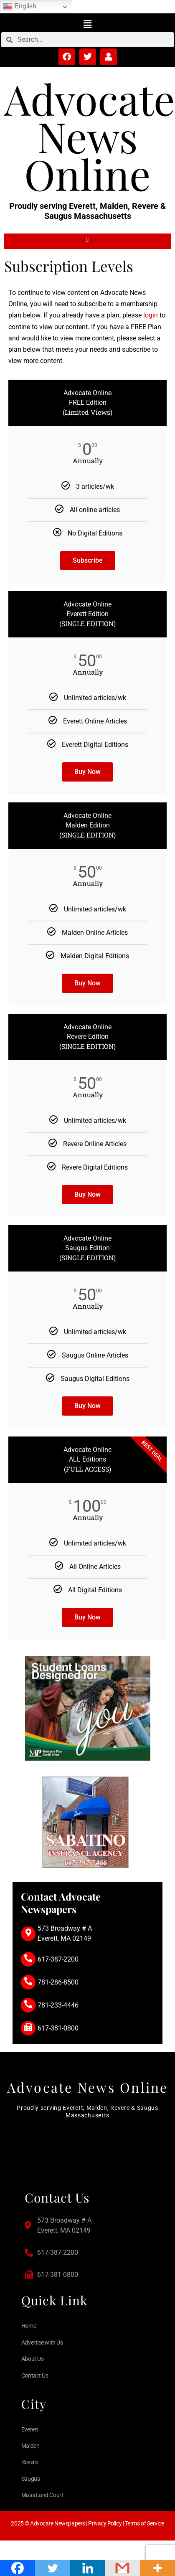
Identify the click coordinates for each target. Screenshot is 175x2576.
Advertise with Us (42, 2342)
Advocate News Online (89, 136)
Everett (29, 2429)
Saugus (30, 2478)
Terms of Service (144, 2523)
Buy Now (87, 772)
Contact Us (34, 2375)
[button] (87, 24)
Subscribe (88, 560)
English (19, 7)
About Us (32, 2358)
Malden (30, 2445)
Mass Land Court (42, 2495)
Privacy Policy (105, 2523)
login (150, 315)
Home (28, 2325)
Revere (29, 2462)
